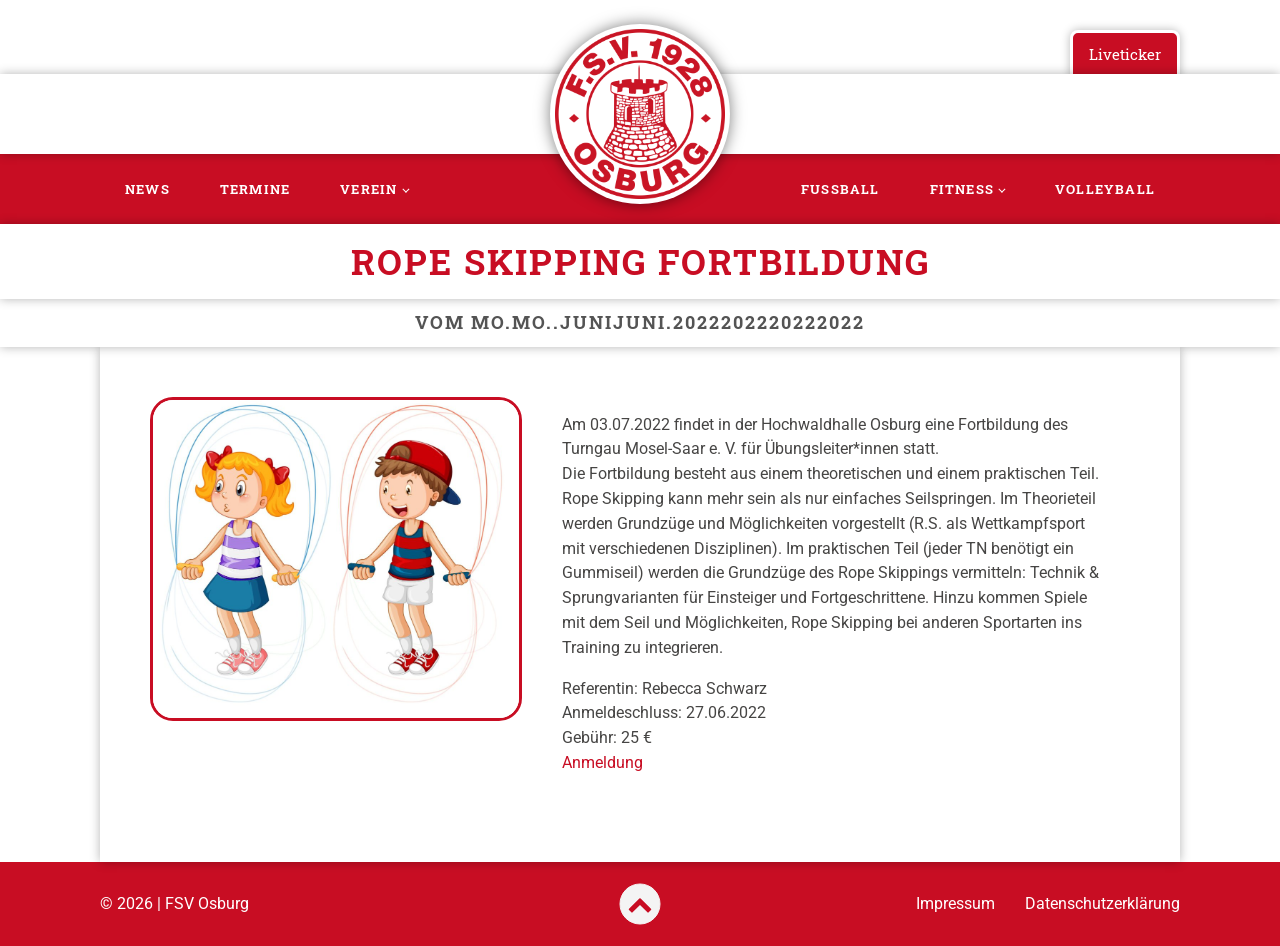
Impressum (955, 903)
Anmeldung (602, 762)
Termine (255, 189)
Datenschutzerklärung (1102, 903)
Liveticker (1125, 54)
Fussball (840, 189)
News (147, 189)
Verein (368, 189)
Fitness (962, 189)
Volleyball (1105, 189)
